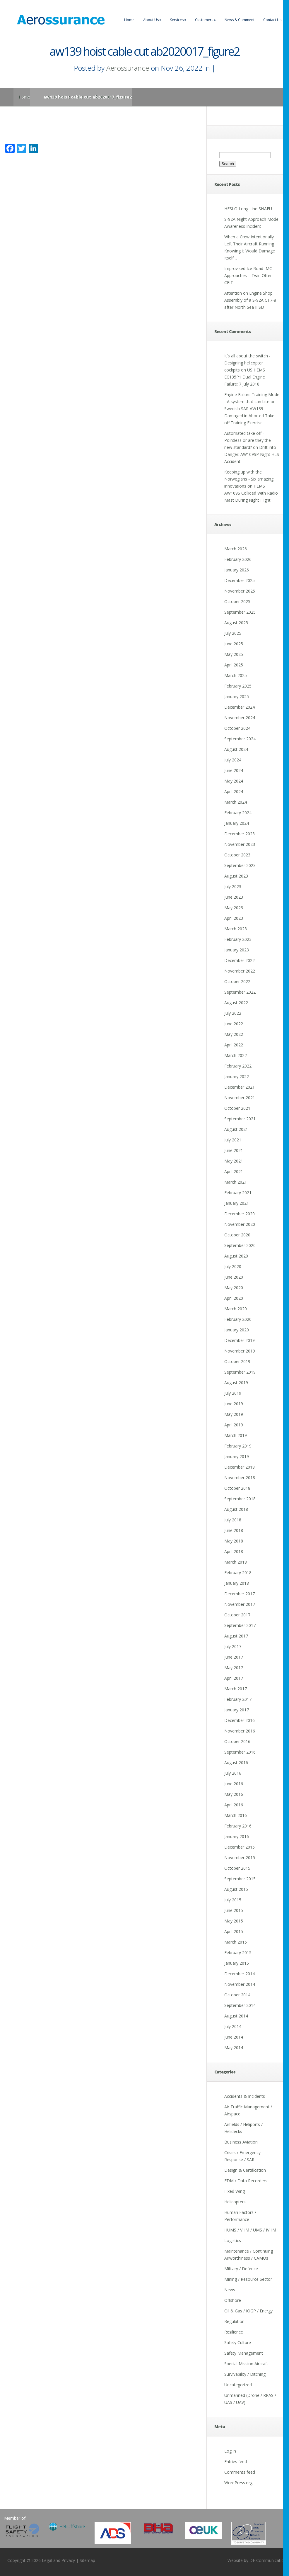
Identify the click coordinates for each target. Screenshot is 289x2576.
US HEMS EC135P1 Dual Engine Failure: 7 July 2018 (244, 377)
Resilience (233, 2332)
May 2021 (233, 1161)
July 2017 (232, 1646)
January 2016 (236, 1836)
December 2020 (239, 1213)
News (229, 2289)
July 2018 (232, 1520)
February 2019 (238, 1446)
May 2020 (233, 1287)
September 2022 (240, 992)
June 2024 (233, 770)
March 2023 (235, 928)
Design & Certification (245, 2170)
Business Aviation (241, 2142)
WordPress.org (238, 2482)
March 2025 (235, 675)
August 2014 (236, 2016)
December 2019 (239, 1340)
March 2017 (235, 1688)
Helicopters (235, 2202)
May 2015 (233, 1921)
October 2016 (237, 1741)
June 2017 (233, 1657)
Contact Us (272, 19)
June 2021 (233, 1150)
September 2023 (240, 865)
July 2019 (232, 1393)
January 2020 (236, 1330)
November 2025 (239, 591)
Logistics (232, 2240)
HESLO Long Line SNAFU (248, 208)
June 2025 (233, 643)
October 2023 (237, 855)
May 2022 (233, 1034)
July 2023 (232, 886)
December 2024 (239, 707)
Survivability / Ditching (245, 2374)
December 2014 (239, 1973)
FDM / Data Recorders (245, 2180)
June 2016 (233, 1783)
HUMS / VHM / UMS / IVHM (250, 2230)
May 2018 (233, 1541)
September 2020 (240, 1245)
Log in (230, 2451)
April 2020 (233, 1298)
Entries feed (235, 2461)
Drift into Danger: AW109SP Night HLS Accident (251, 454)
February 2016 (238, 1826)
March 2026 (235, 548)
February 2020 (238, 1319)
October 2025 (237, 601)
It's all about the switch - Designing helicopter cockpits (247, 363)
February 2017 (238, 1699)
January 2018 (236, 1583)
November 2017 (239, 1604)
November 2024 (239, 717)
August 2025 (236, 622)
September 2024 (240, 738)
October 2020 (237, 1235)
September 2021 (240, 1118)
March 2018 (235, 1562)
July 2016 (232, 1773)
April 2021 (233, 1171)
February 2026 (238, 559)
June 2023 (233, 897)
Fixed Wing (234, 2191)
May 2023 (233, 907)
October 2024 (237, 728)
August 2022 (236, 1002)
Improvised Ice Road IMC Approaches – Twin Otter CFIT (248, 275)
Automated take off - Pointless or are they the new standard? (247, 440)
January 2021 (236, 1203)
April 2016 (233, 1805)
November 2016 (239, 1731)
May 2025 (233, 654)
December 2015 (239, 1847)
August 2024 (236, 749)
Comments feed (239, 2472)
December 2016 (239, 1720)
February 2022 (238, 1066)
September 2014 (240, 2005)
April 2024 (233, 791)
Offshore (232, 2300)
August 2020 (236, 1256)
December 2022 (239, 960)
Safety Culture (237, 2342)
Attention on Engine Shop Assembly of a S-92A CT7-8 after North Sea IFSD (250, 300)
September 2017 (240, 1625)
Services (178, 19)
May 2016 (233, 1794)
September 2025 (240, 612)
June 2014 (233, 2037)
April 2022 (233, 1045)
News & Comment (239, 19)
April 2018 (233, 1551)
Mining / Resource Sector (248, 2279)
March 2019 (235, 1435)
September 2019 (240, 1372)
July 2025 (232, 633)
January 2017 (236, 1710)
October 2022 (237, 981)
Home (129, 19)
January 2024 (236, 823)
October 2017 (237, 1615)
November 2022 (239, 971)
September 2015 (240, 1878)
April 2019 (233, 1425)
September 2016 (240, 1752)
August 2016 (236, 1762)
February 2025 (238, 686)
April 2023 (233, 918)
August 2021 (236, 1129)
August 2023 (236, 876)
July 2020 (232, 1266)
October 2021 (237, 1108)
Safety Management (243, 2353)
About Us (152, 19)
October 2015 (237, 1868)
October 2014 (237, 1995)
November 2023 (239, 844)
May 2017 (233, 1667)
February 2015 (238, 1952)
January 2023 (236, 950)
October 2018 (237, 1488)
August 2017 (236, 1636)
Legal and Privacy (58, 2560)
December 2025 (239, 580)
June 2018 (233, 1530)
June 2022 (233, 1023)
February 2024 (238, 812)
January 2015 (236, 1963)
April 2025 (233, 665)
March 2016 (235, 1815)
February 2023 (238, 939)
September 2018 (240, 1498)
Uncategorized (238, 2384)
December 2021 (239, 1087)
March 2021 (235, 1182)
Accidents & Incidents (244, 2096)
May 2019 (233, 1414)
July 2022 (232, 1013)
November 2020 (239, 1224)
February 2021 (238, 1192)
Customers (205, 19)
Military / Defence (241, 2268)
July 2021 (232, 1140)
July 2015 (232, 1900)
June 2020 (233, 1277)
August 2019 (236, 1382)
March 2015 (235, 1942)
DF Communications (268, 2560)
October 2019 (237, 1361)
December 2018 (239, 1467)
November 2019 (239, 1351)
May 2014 (233, 2047)
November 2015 (239, 1857)
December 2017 (239, 1593)
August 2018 (236, 1509)
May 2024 (233, 781)
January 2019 (236, 1456)
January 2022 (236, 1076)
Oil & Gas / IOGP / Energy (248, 2311)
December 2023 (239, 833)
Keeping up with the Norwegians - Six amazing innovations (248, 479)
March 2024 (235, 802)
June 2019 (233, 1403)
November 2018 (239, 1477)
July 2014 (232, 2026)
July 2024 (232, 760)
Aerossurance (127, 68)
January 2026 (236, 570)
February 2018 (238, 1572)
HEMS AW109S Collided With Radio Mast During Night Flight (251, 493)
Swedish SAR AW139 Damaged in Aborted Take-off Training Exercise (250, 415)
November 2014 (239, 1984)
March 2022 (235, 1055)
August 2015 (236, 1889)
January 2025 (236, 696)
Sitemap (87, 2560)
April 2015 (233, 1931)
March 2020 (235, 1308)
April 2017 (233, 1678)
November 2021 (239, 1097)
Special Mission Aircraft (246, 2363)
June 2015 (233, 1910)
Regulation (234, 2321)
